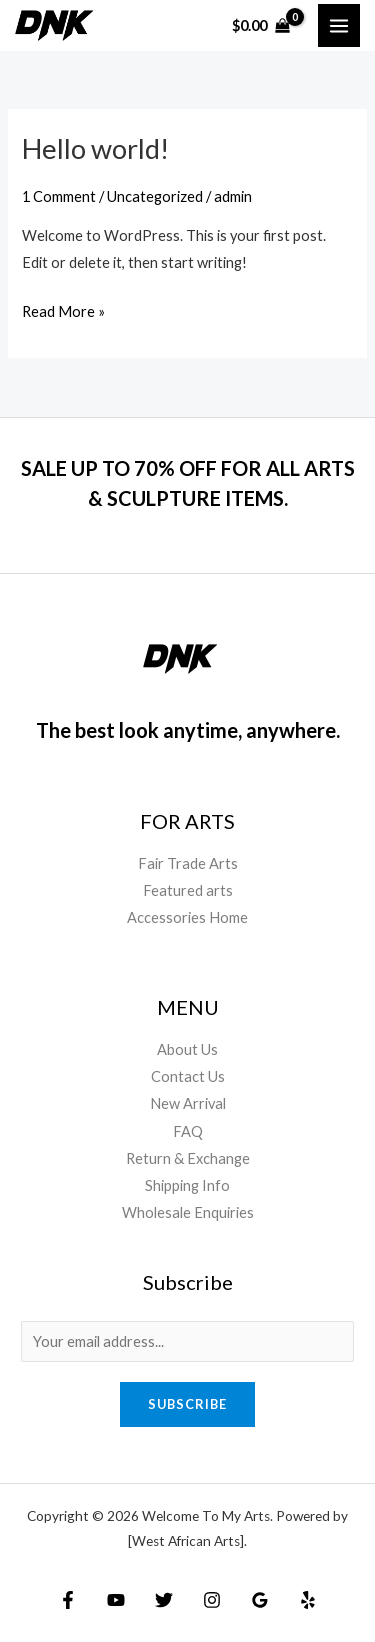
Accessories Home (187, 917)
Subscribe (187, 1404)
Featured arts (188, 890)
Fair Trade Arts (188, 863)
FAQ (188, 1131)
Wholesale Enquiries (188, 1212)
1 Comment (59, 196)
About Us (187, 1049)
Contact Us (188, 1076)
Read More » (63, 309)
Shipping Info (187, 1185)
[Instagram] (212, 1600)
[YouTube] (116, 1600)
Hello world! (95, 148)
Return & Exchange (188, 1158)
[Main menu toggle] (339, 25)
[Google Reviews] (260, 1600)
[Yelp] (308, 1600)
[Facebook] (68, 1600)
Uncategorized (155, 196)
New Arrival (188, 1103)
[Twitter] (164, 1600)
